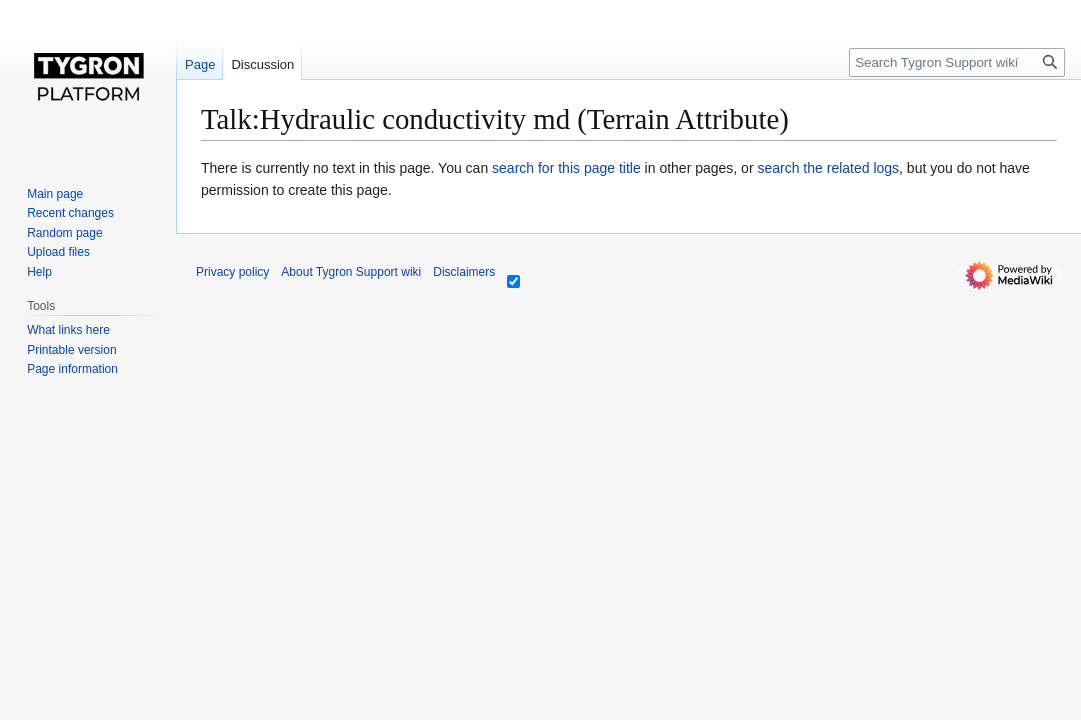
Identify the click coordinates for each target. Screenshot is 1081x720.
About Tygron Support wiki (351, 272)
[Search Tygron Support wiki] (957, 62)
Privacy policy (232, 272)
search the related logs (828, 168)
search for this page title (566, 168)
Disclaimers (464, 272)
